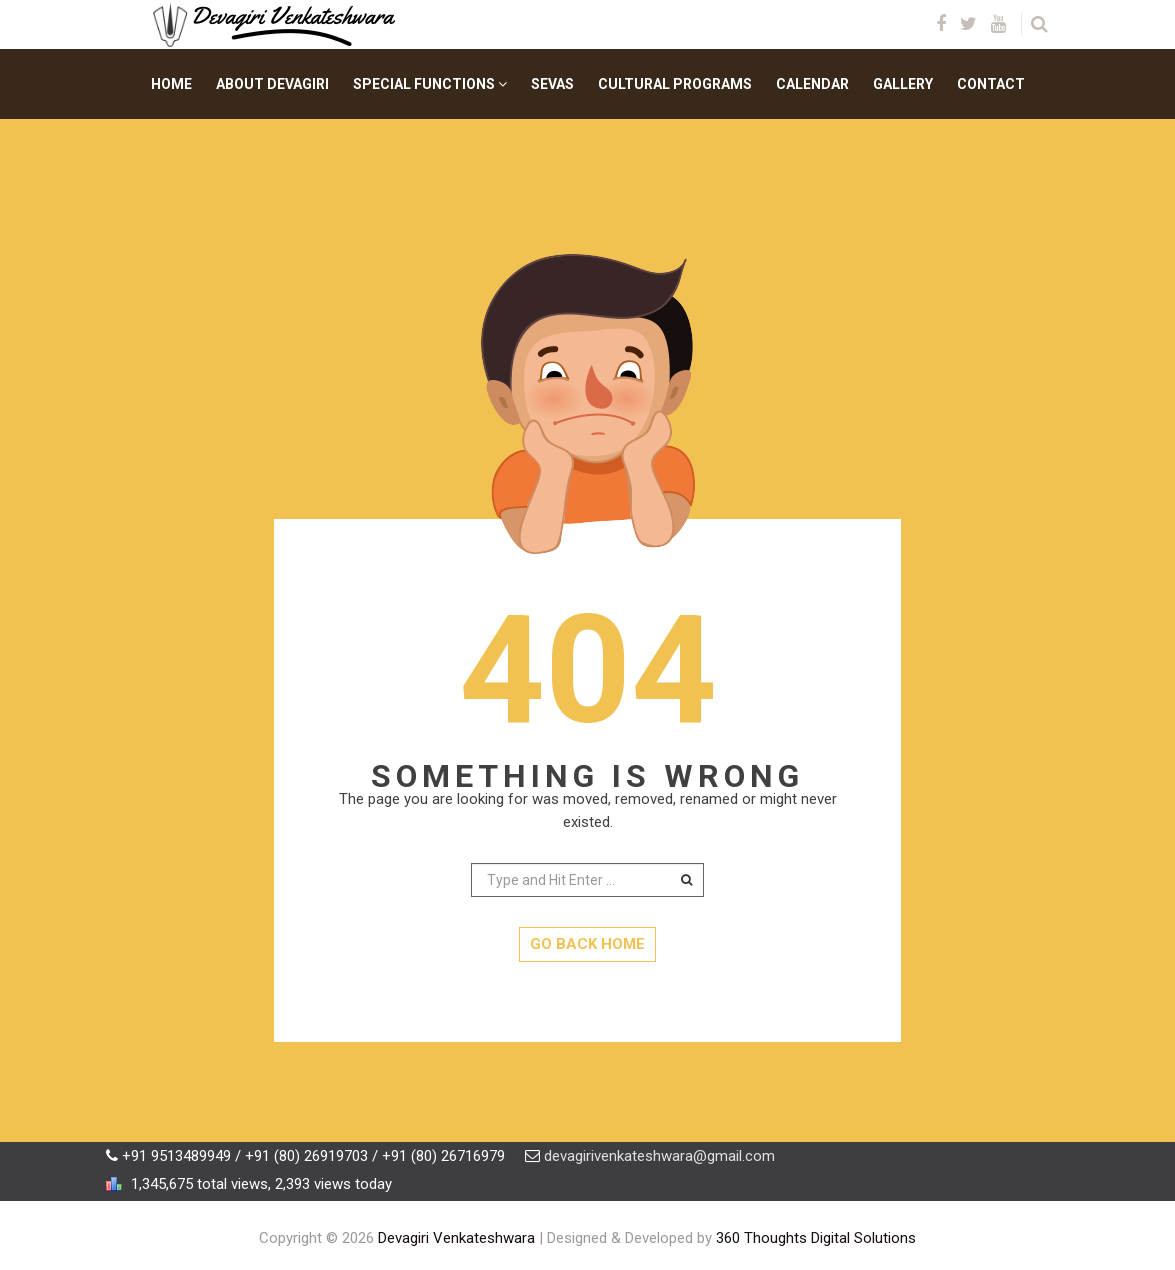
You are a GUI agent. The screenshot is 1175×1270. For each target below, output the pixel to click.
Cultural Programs (675, 84)
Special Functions (430, 84)
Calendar (812, 84)
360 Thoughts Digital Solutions (816, 1238)
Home (171, 84)
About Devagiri (272, 84)
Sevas (552, 84)
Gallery (903, 84)
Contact (991, 84)
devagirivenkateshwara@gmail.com (659, 1156)
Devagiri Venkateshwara (456, 1238)
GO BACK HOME (587, 944)
